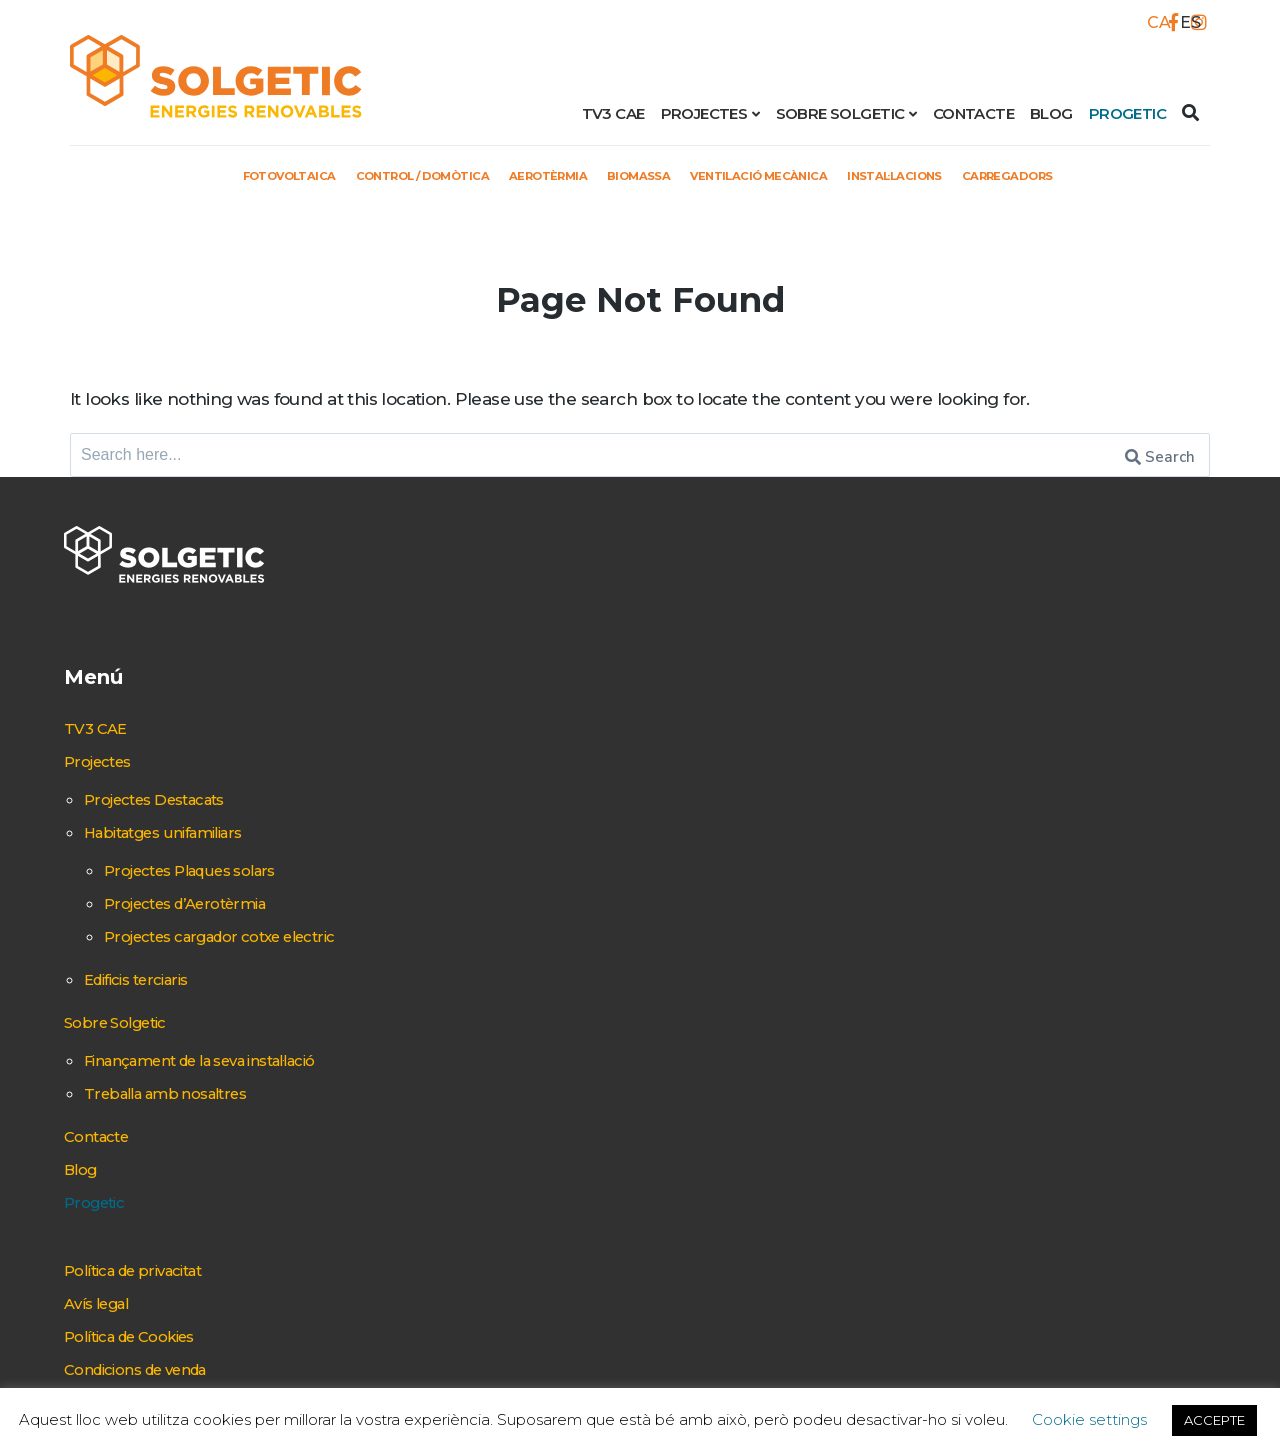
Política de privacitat (447, 1245)
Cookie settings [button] (1089, 1419)
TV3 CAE (613, 113)
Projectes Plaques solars (505, 789)
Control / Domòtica (382, 175)
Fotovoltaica (219, 175)
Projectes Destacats (466, 718)
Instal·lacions (945, 175)
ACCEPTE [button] (1214, 1420)
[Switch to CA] (1153, 22)
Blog (1051, 113)
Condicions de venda (451, 1344)
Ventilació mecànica (783, 175)
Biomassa (641, 175)
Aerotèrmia (533, 175)
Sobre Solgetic (840, 113)
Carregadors (1079, 175)
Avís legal (403, 1278)
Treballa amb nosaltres (480, 1068)
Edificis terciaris (446, 926)
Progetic (1127, 113)
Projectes (704, 113)
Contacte (973, 113)
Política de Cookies (442, 1311)
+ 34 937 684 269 (1096, 723)
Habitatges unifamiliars (478, 751)
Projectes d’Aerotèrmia (499, 822)
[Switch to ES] (1185, 22)
